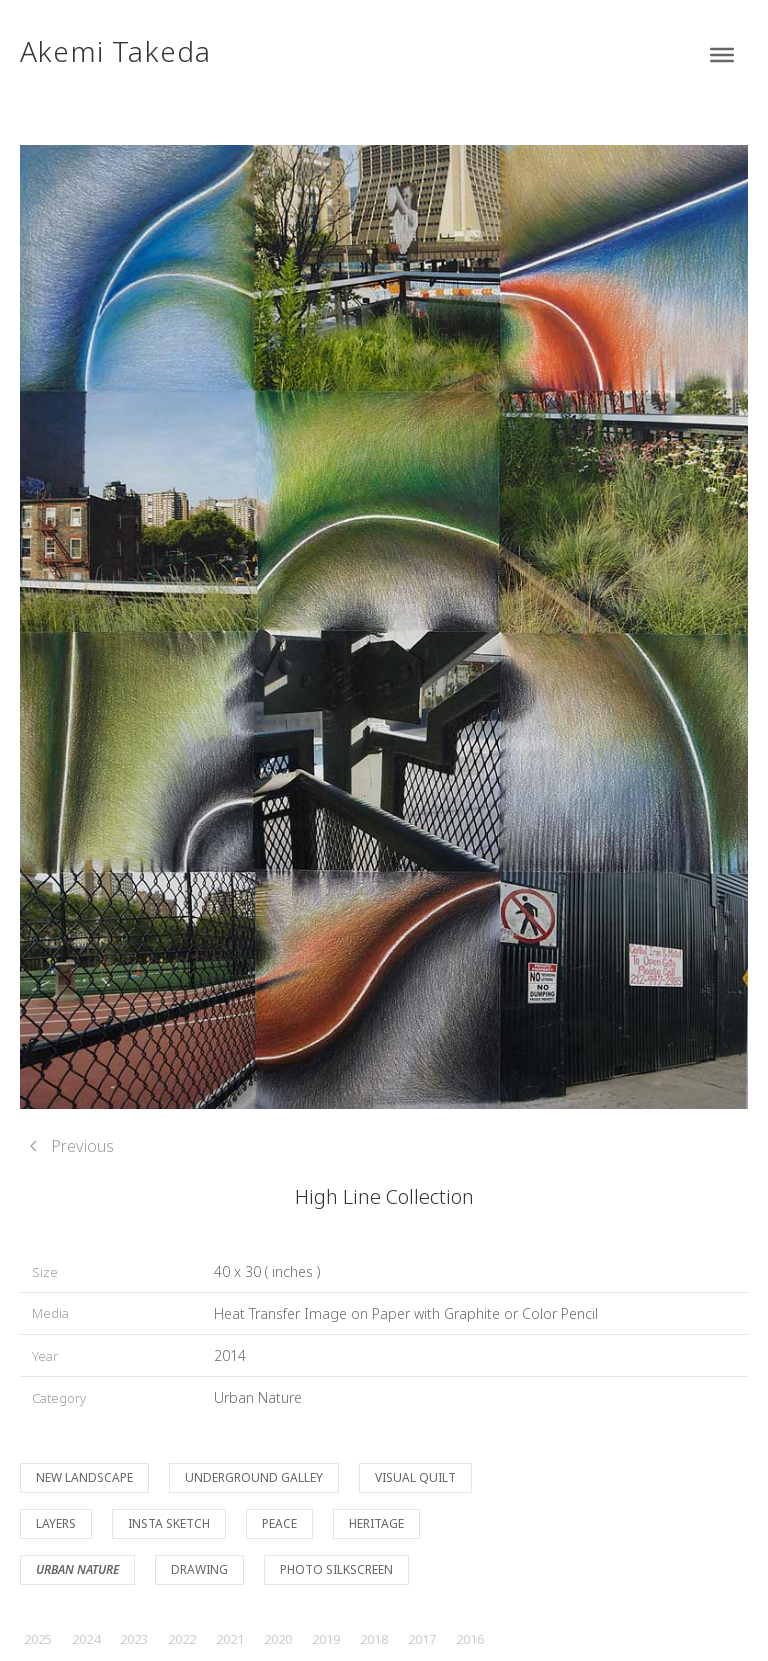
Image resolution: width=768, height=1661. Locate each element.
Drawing (199, 1569)
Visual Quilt (415, 1477)
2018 (374, 1639)
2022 (182, 1639)
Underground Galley (254, 1477)
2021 (230, 1639)
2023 (134, 1639)
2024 (86, 1639)
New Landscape (84, 1477)
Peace (279, 1523)
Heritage (376, 1523)
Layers (56, 1523)
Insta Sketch (169, 1523)
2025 (38, 1639)
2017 (422, 1639)
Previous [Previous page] (72, 1146)
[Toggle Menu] (722, 55)
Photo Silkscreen (336, 1569)
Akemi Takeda (115, 51)
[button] (384, 625)
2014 (230, 1355)
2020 (278, 1639)
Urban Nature (258, 1397)
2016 (470, 1639)
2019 (326, 1639)
